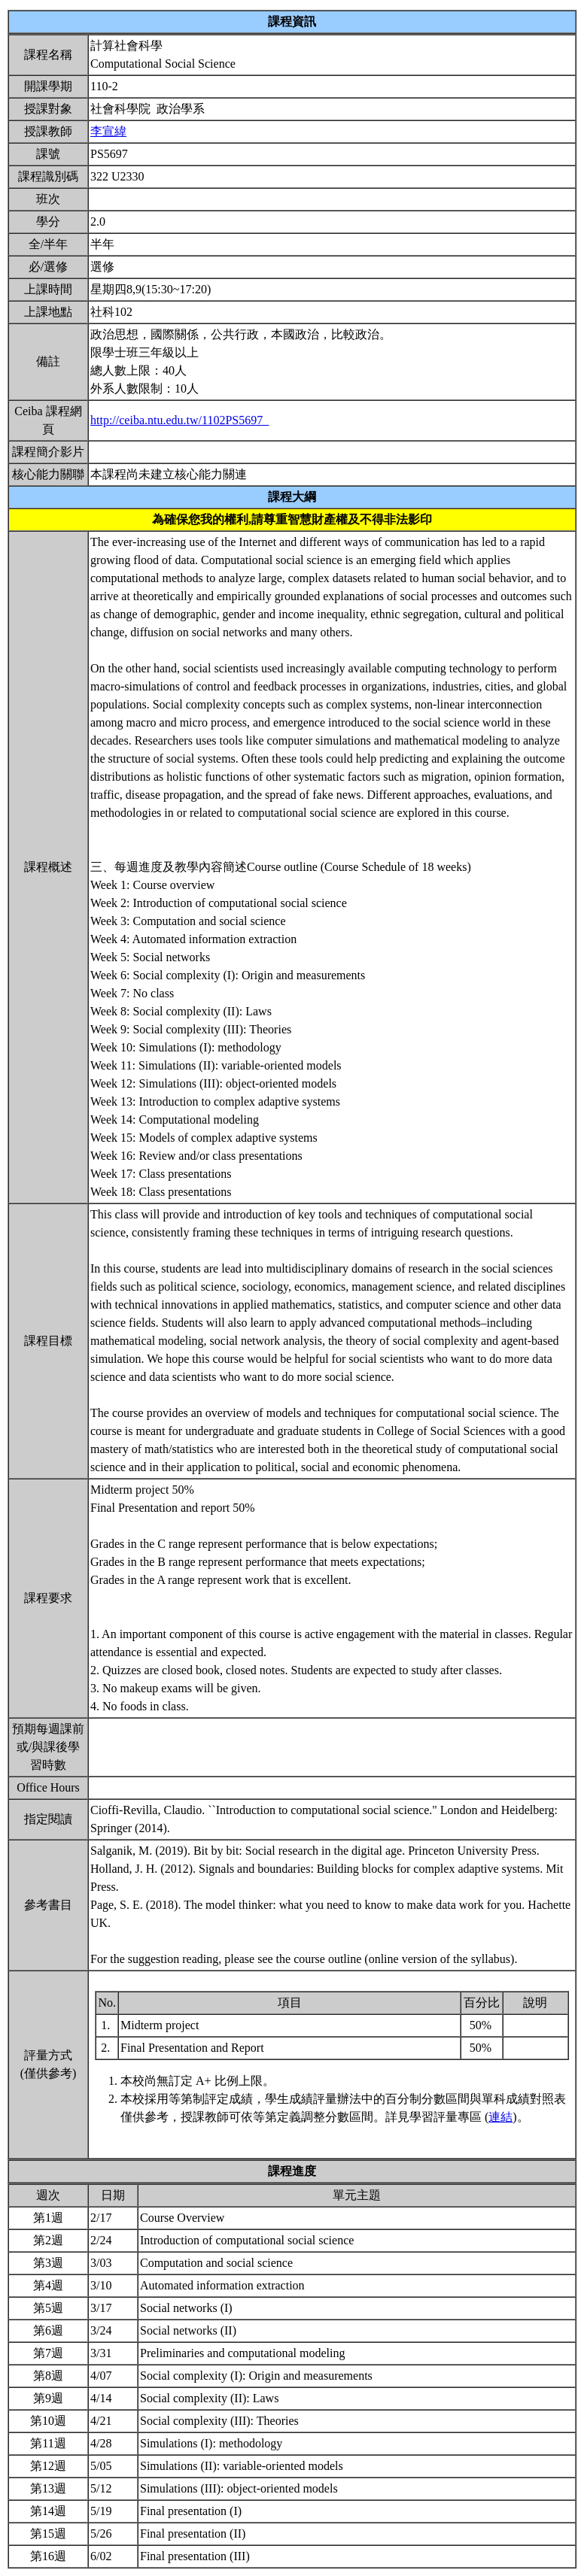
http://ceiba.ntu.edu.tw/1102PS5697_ (179, 420)
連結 (500, 2116)
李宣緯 (108, 131)
